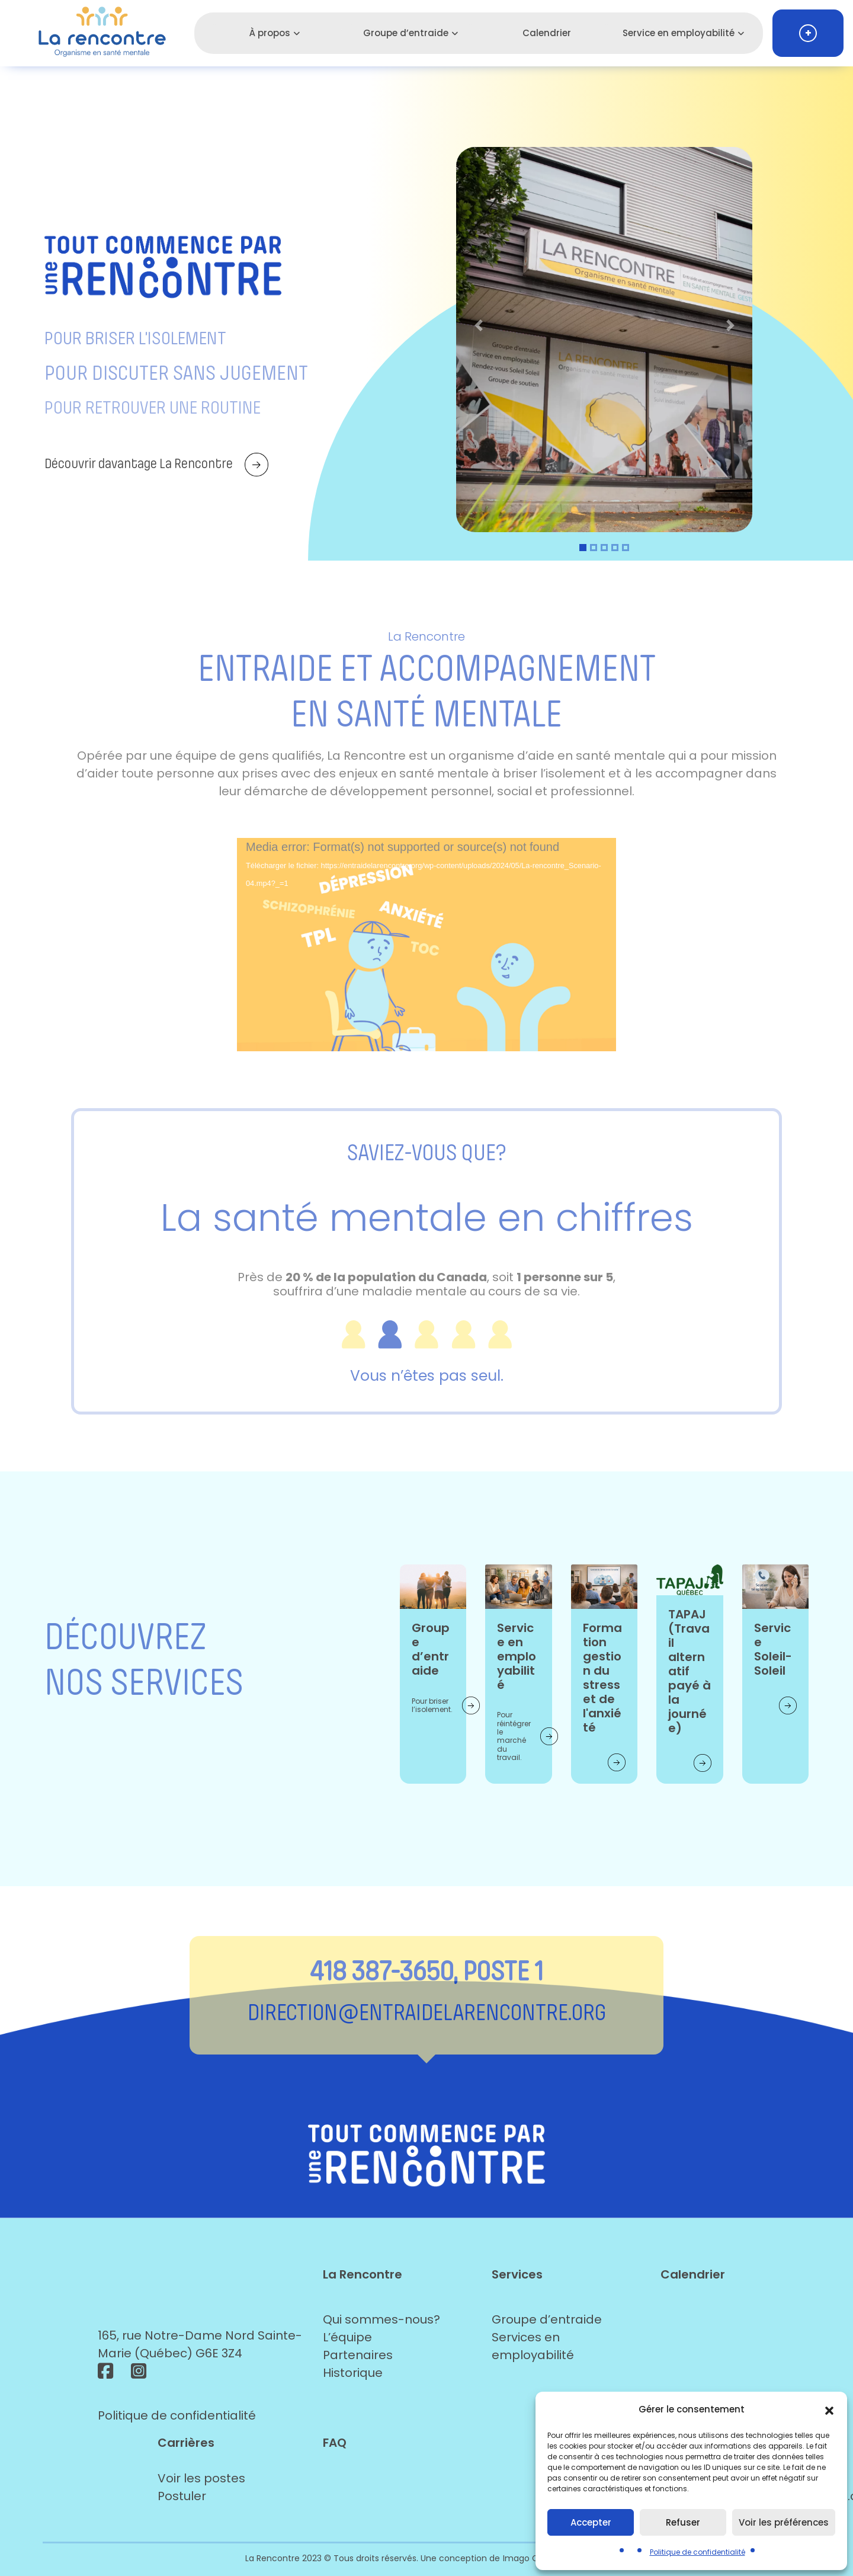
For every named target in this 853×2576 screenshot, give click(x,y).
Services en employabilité (533, 2346)
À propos (269, 33)
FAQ (335, 2442)
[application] (426, 944)
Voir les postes (201, 2478)
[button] (829, 2409)
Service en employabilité (679, 33)
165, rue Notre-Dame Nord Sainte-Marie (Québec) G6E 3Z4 (200, 2344)
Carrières (186, 2442)
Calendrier (546, 33)
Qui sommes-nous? (381, 2319)
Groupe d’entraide (405, 33)
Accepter (590, 2522)
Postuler (182, 2496)
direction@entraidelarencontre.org (427, 2012)
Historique (353, 2372)
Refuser (683, 2522)
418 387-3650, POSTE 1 (426, 1971)
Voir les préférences (784, 2522)
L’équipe (347, 2337)
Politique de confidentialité (697, 2552)
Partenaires (358, 2355)
